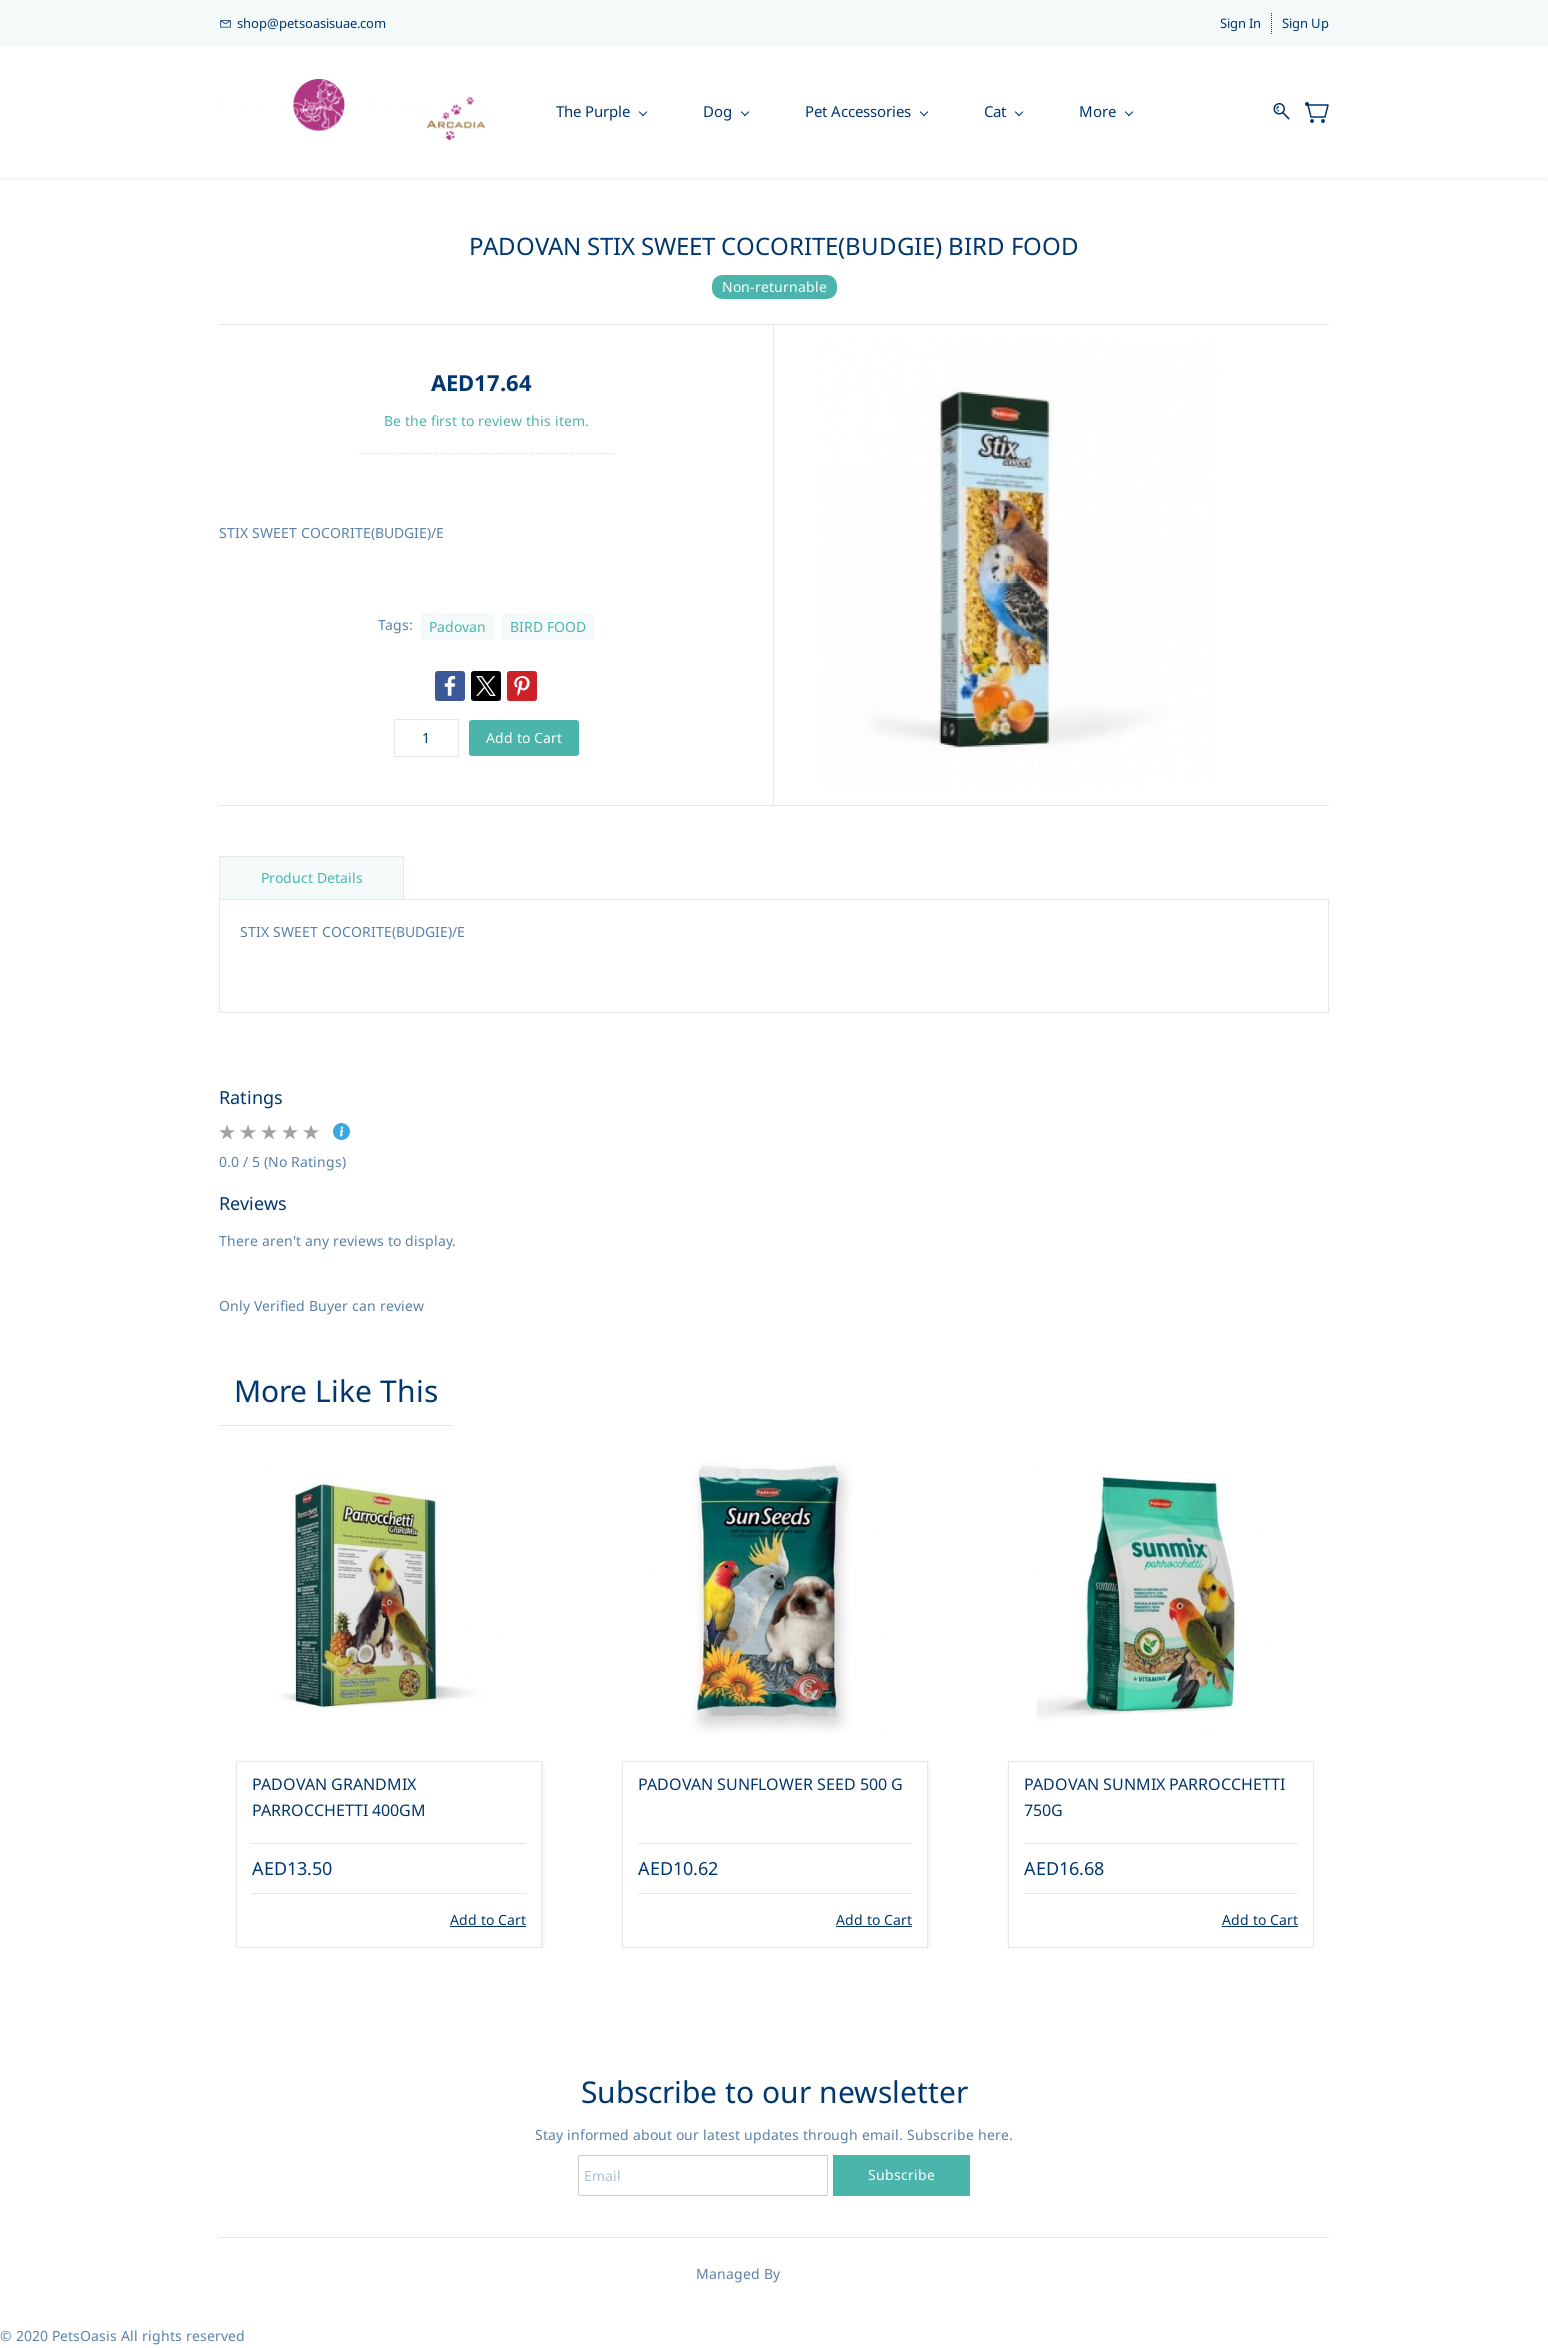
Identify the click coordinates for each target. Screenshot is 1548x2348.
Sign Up (1305, 23)
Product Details (312, 877)
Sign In (1240, 23)
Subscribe (901, 2174)
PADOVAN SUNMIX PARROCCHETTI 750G (1154, 1798)
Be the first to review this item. (486, 420)
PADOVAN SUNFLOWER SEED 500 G (770, 1785)
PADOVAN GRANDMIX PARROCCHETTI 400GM (339, 1798)
